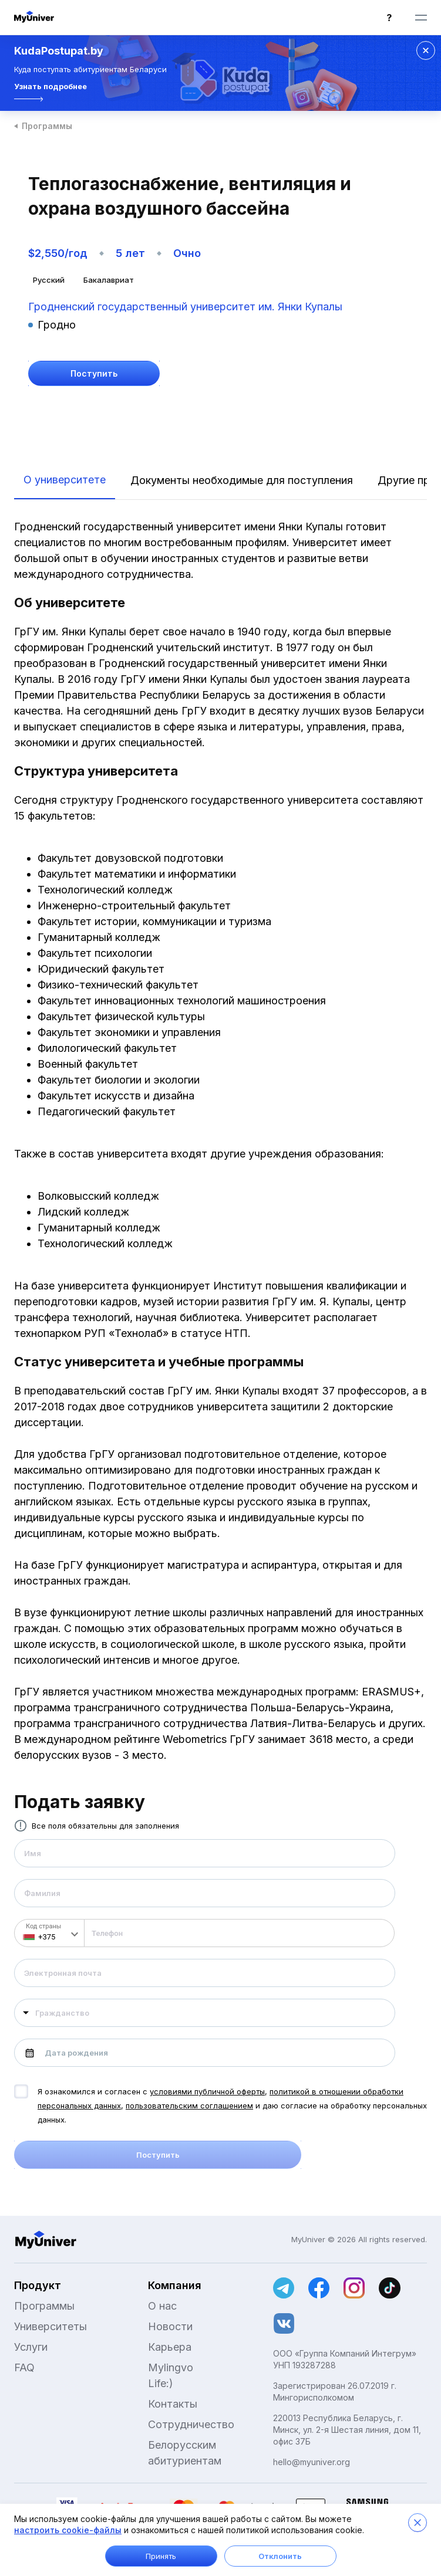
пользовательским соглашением (189, 2105)
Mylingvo (170, 2367)
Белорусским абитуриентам (184, 2453)
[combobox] (204, 2013)
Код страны (43, 1926)
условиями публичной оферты (207, 2091)
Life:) (160, 2383)
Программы (47, 126)
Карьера (169, 2347)
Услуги (31, 2347)
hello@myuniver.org (311, 2462)
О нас (162, 2306)
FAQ (24, 2367)
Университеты (50, 2326)
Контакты (172, 2404)
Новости (170, 2326)
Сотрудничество (191, 2424)
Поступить (158, 2154)
